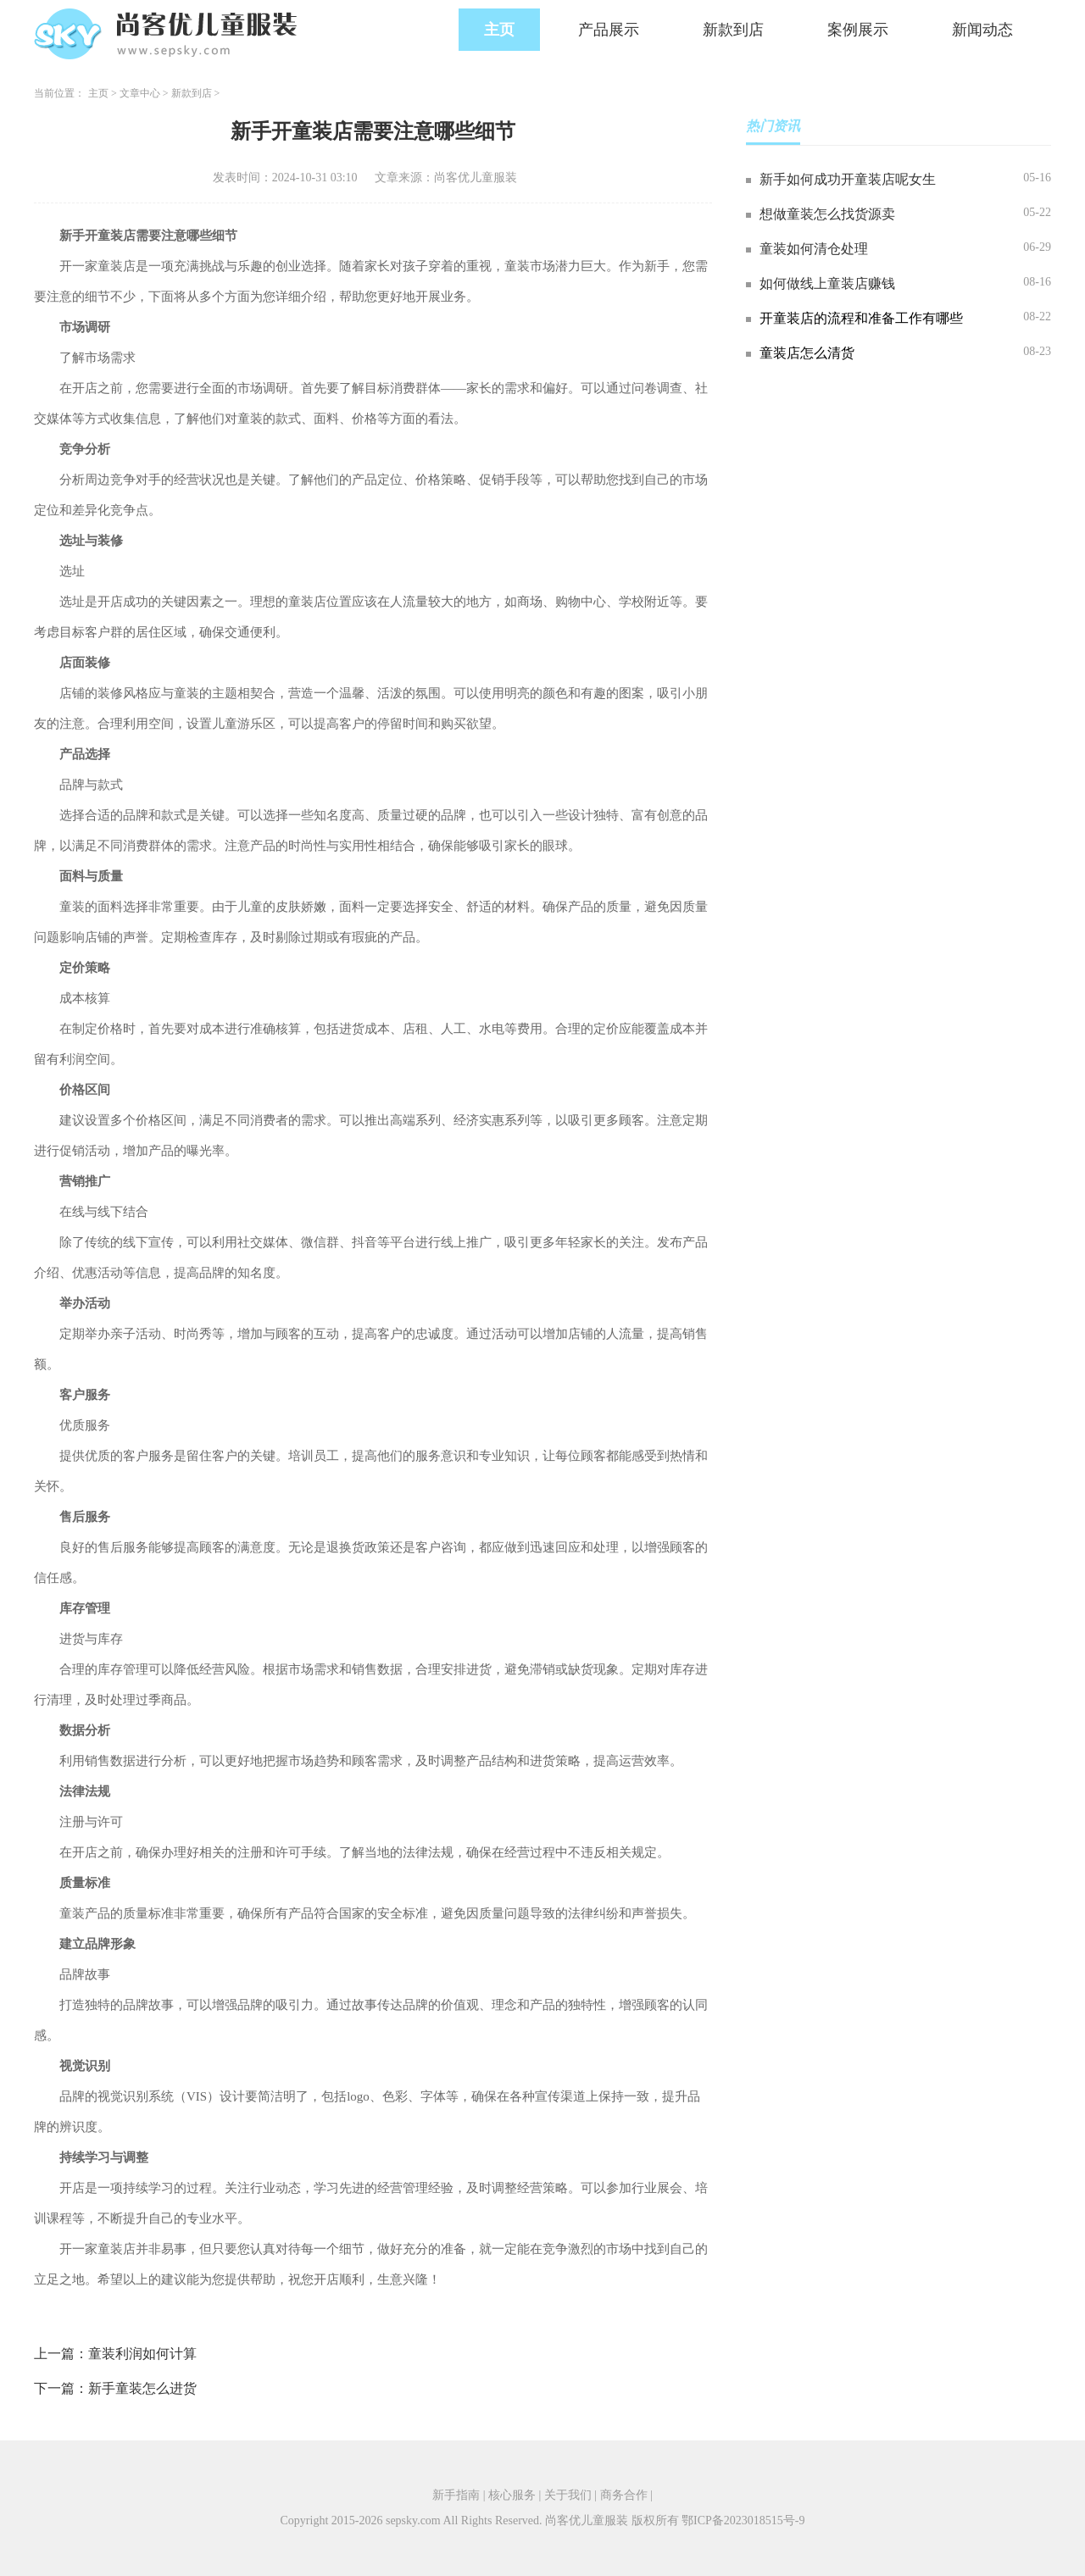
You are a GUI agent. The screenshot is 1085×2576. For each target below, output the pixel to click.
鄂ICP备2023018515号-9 (743, 2520)
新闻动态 (982, 29)
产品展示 (608, 29)
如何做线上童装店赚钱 (827, 283)
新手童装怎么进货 (142, 2388)
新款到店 (733, 29)
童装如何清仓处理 (814, 249)
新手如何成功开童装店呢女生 (848, 179)
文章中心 (140, 93)
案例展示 (857, 29)
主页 (499, 29)
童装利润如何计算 (142, 2353)
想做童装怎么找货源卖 (827, 214)
